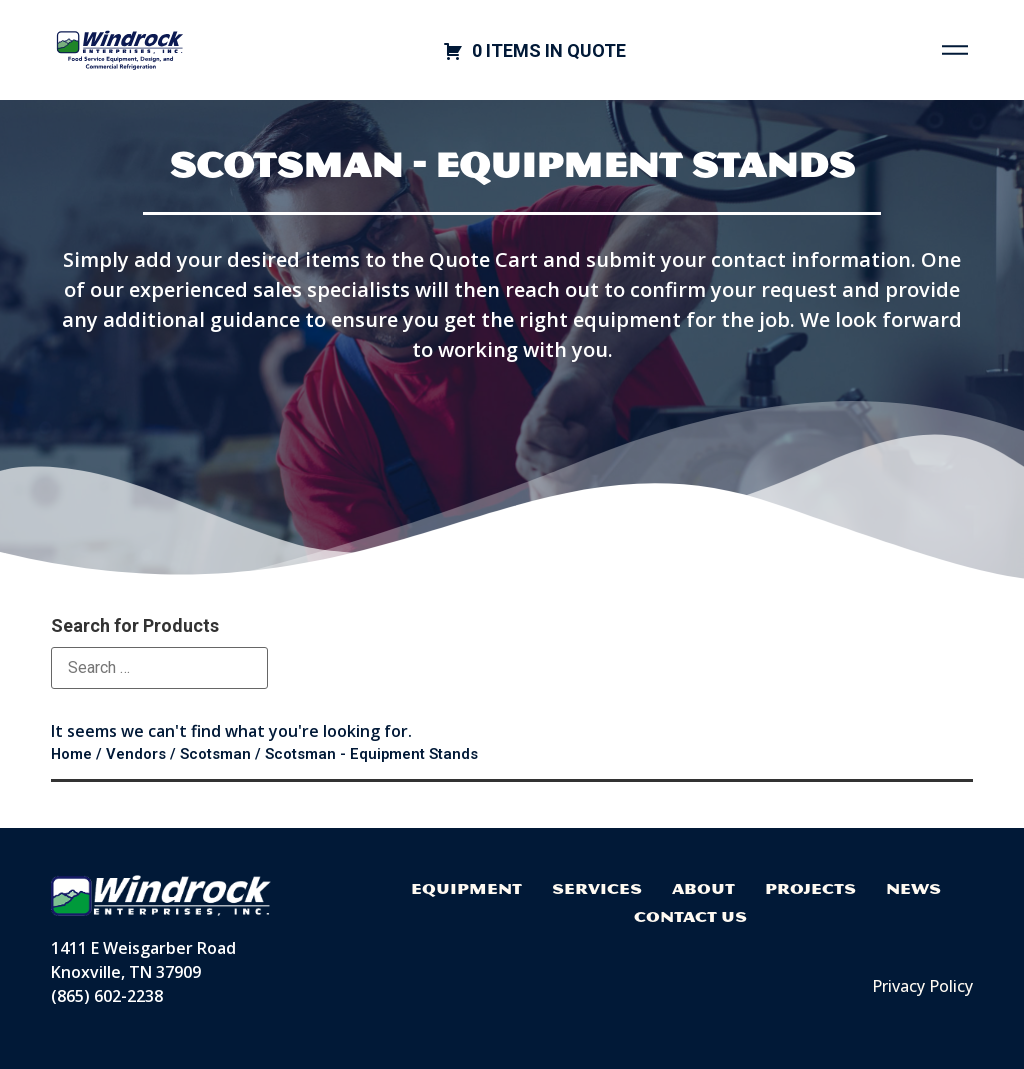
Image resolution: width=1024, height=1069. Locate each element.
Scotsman (215, 754)
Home (71, 754)
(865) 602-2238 (107, 996)
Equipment (466, 888)
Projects (810, 888)
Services (597, 888)
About (703, 888)
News (913, 888)
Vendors (136, 754)
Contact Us (690, 916)
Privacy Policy (922, 986)
